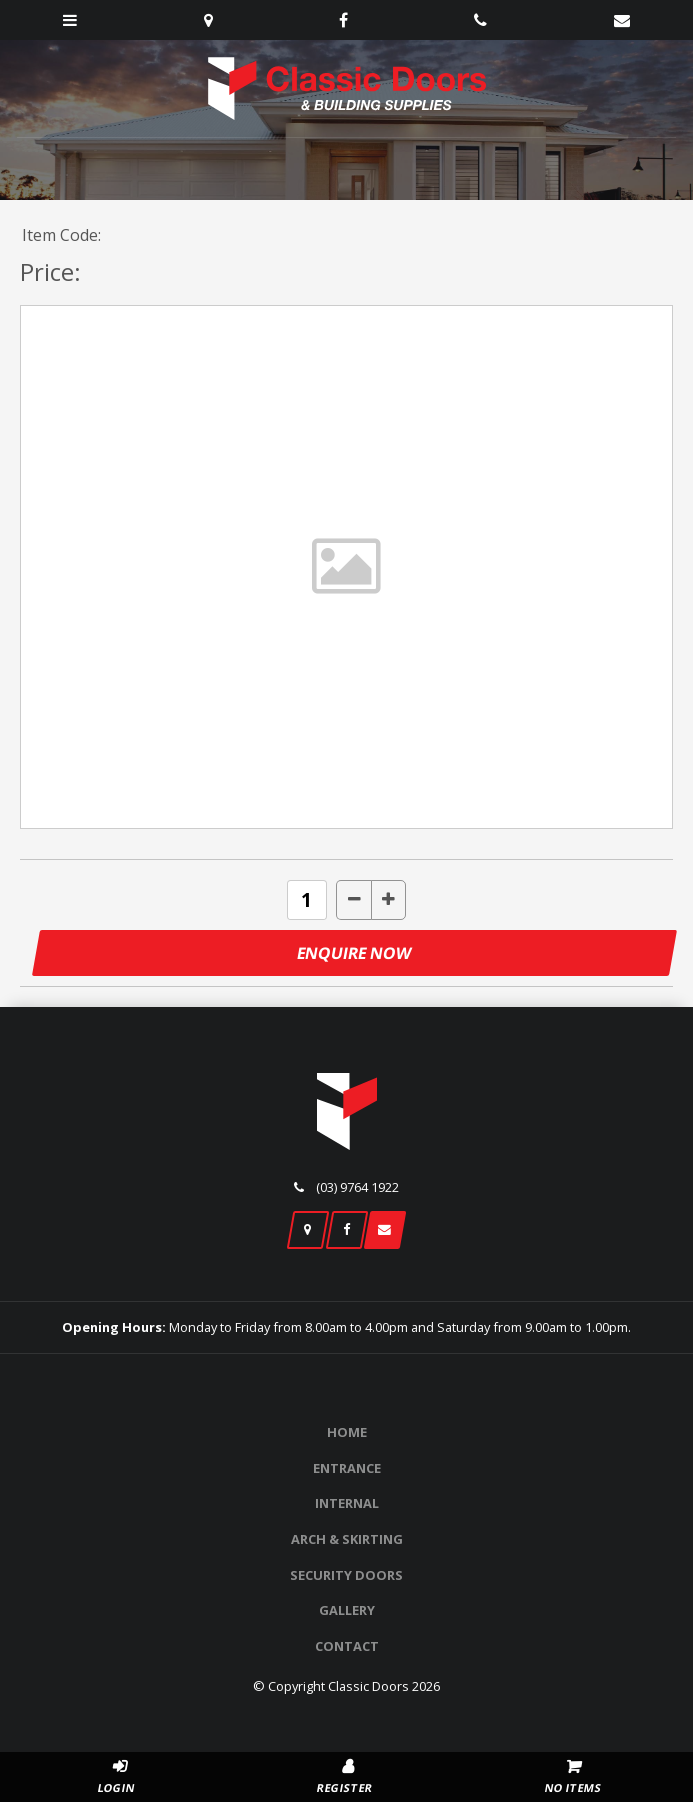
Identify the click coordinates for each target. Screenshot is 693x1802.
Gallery (347, 1610)
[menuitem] (346, 1433)
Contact (347, 1646)
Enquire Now (355, 953)
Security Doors (346, 1575)
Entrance (347, 1468)
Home (347, 1432)
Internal (347, 1503)
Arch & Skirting (347, 1539)
